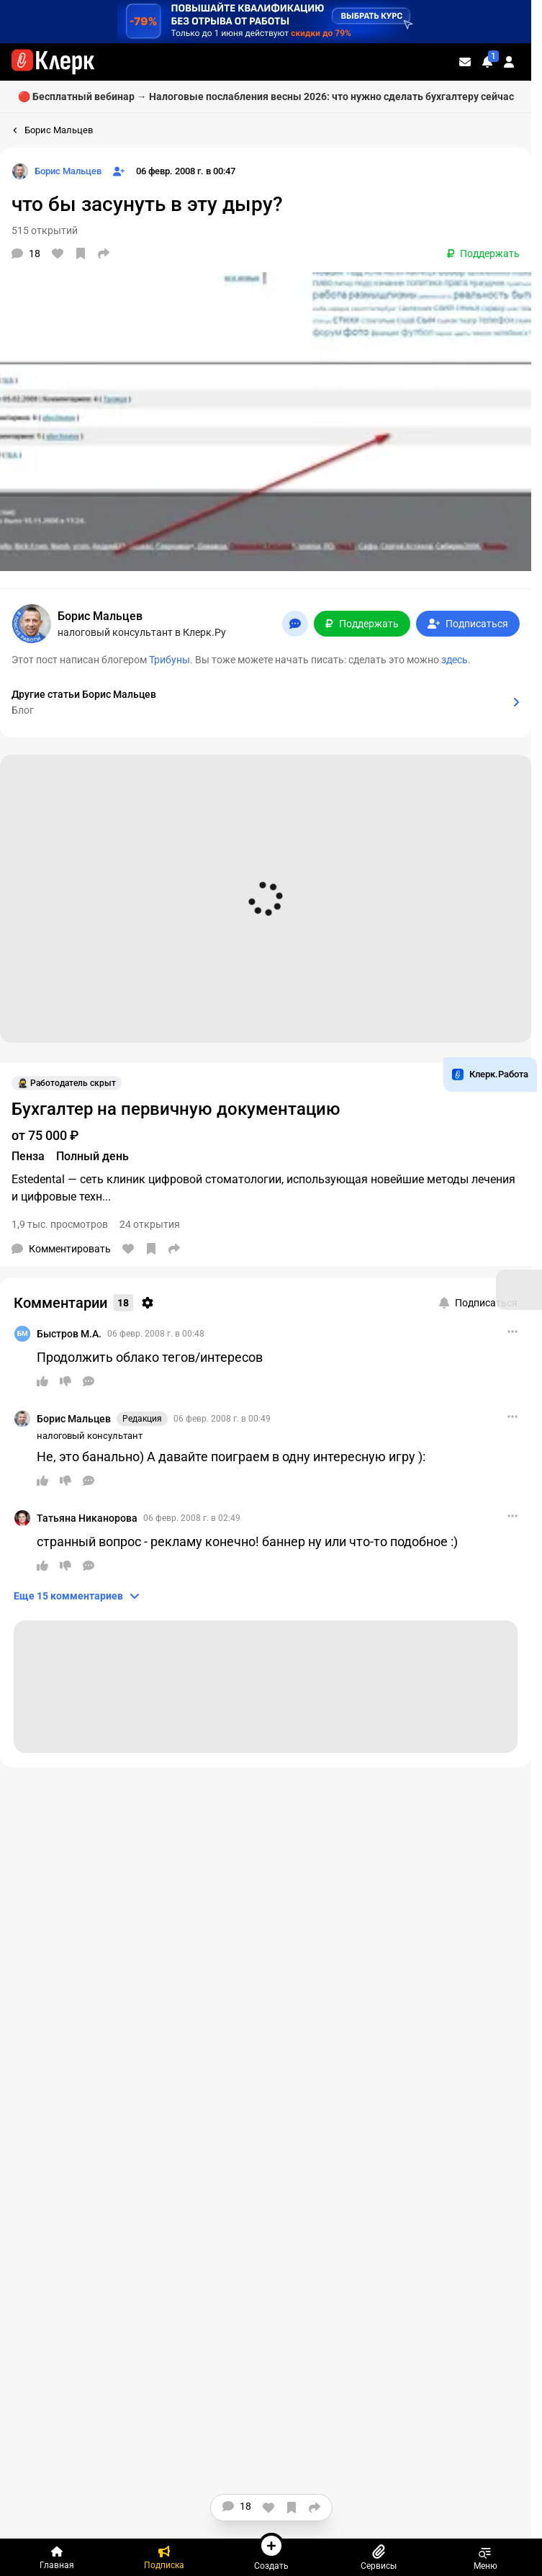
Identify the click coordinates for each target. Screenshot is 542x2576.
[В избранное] (80, 253)
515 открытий (45, 230)
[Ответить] (88, 1381)
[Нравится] (57, 253)
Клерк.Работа (490, 1074)
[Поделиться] (103, 253)
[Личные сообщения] (465, 62)
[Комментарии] (26, 253)
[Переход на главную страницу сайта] (53, 62)
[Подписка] (163, 2557)
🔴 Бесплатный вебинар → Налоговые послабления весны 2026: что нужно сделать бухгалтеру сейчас (266, 96)
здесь (454, 659)
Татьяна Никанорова (87, 1518)
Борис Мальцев (74, 1418)
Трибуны (169, 659)
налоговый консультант (90, 1435)
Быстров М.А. (69, 1333)
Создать (271, 2551)
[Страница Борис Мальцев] (56, 171)
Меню (485, 2557)
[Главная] (56, 2557)
